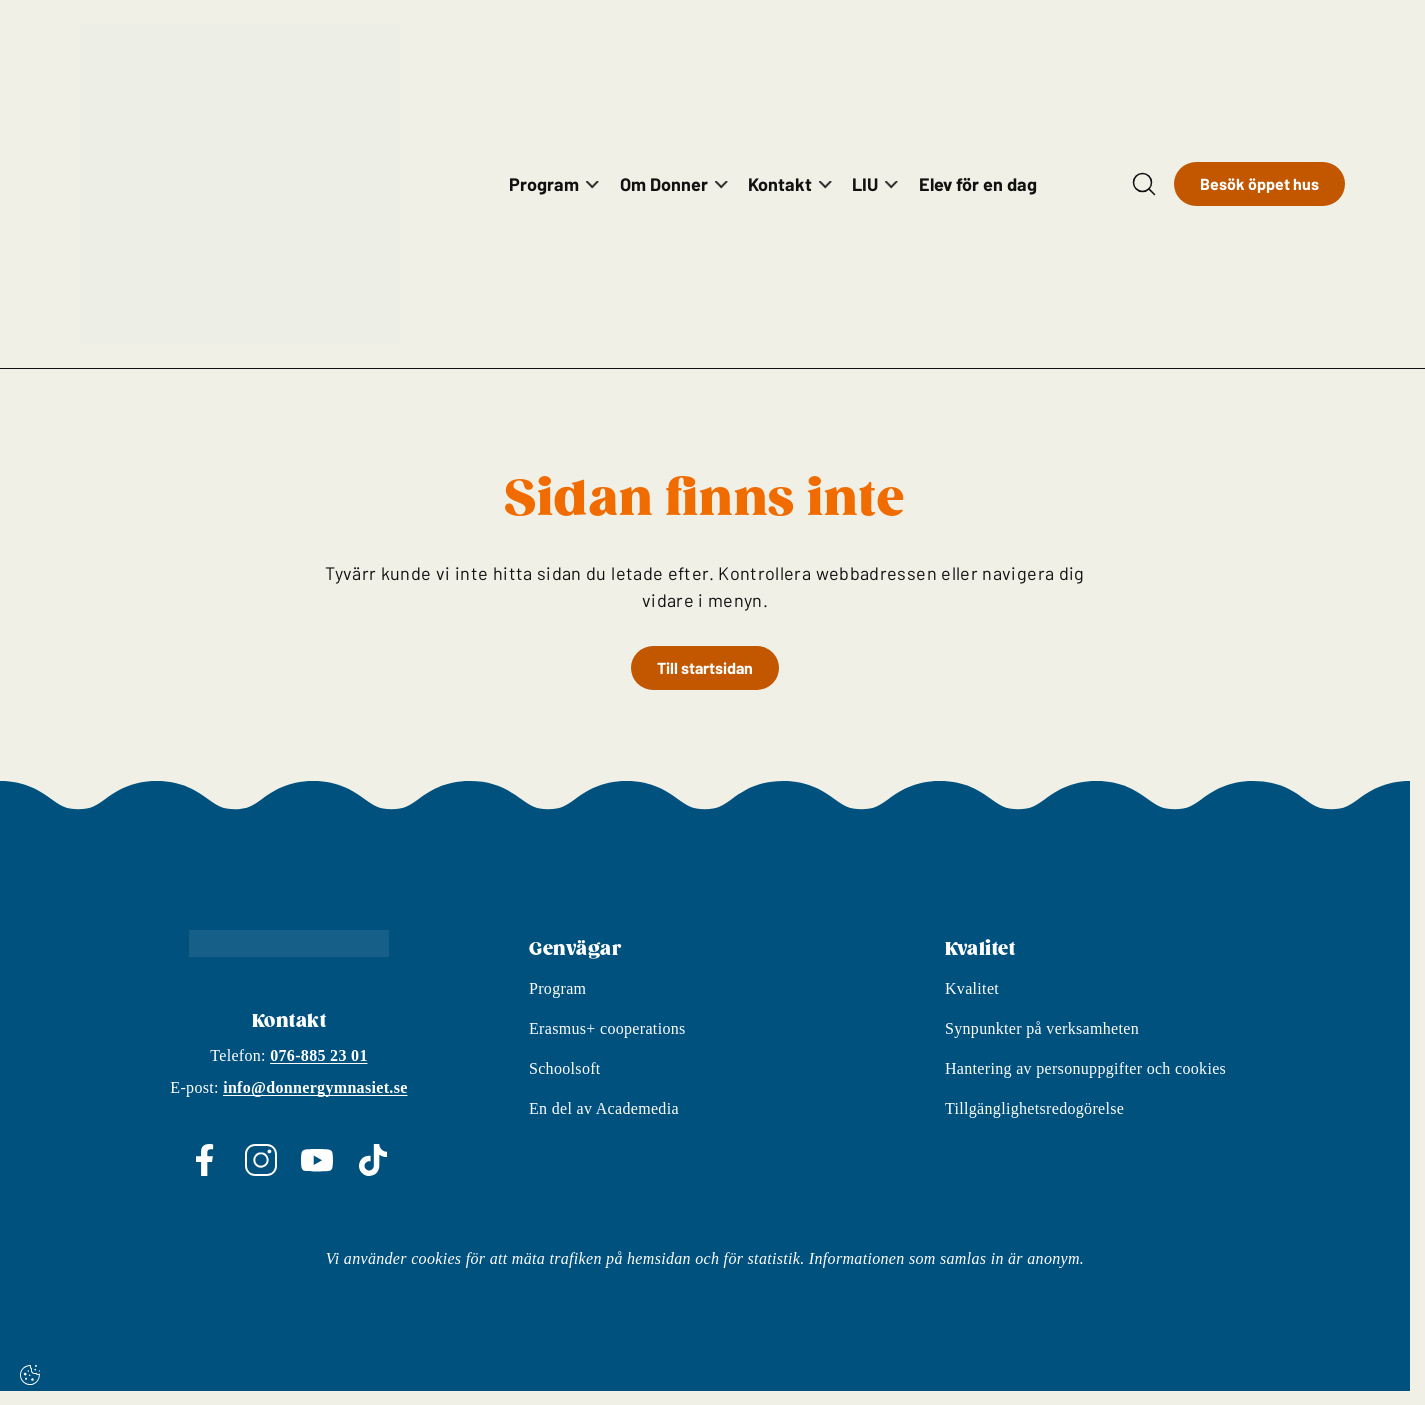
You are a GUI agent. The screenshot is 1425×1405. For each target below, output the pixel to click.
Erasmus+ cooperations (607, 1042)
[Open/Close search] (1144, 184)
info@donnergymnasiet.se (315, 1101)
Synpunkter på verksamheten (1042, 1042)
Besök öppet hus (1259, 183)
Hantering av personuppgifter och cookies (1085, 1082)
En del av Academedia (604, 1122)
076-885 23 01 (319, 1069)
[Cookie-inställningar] (30, 1375)
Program (557, 1002)
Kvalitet (972, 1002)
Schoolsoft (565, 1082)
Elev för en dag (978, 184)
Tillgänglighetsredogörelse (1034, 1122)
